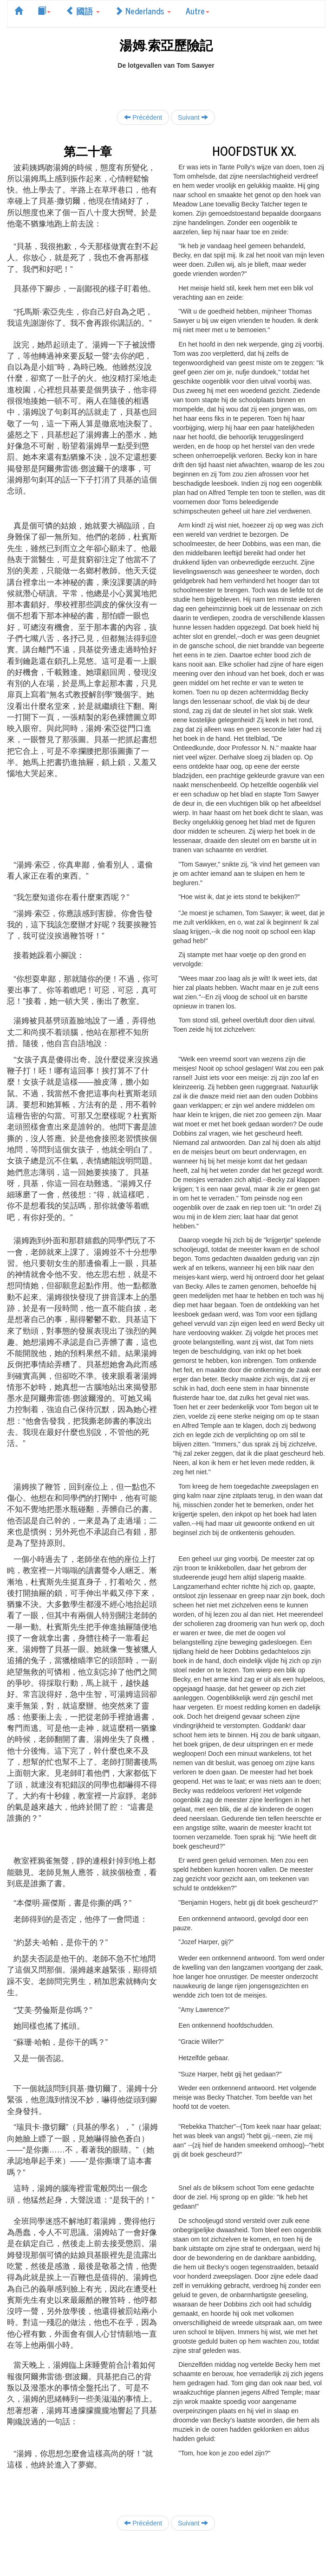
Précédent (143, 117)
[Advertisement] (166, 84)
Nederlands (143, 11)
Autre (197, 11)
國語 (82, 11)
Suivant (193, 117)
